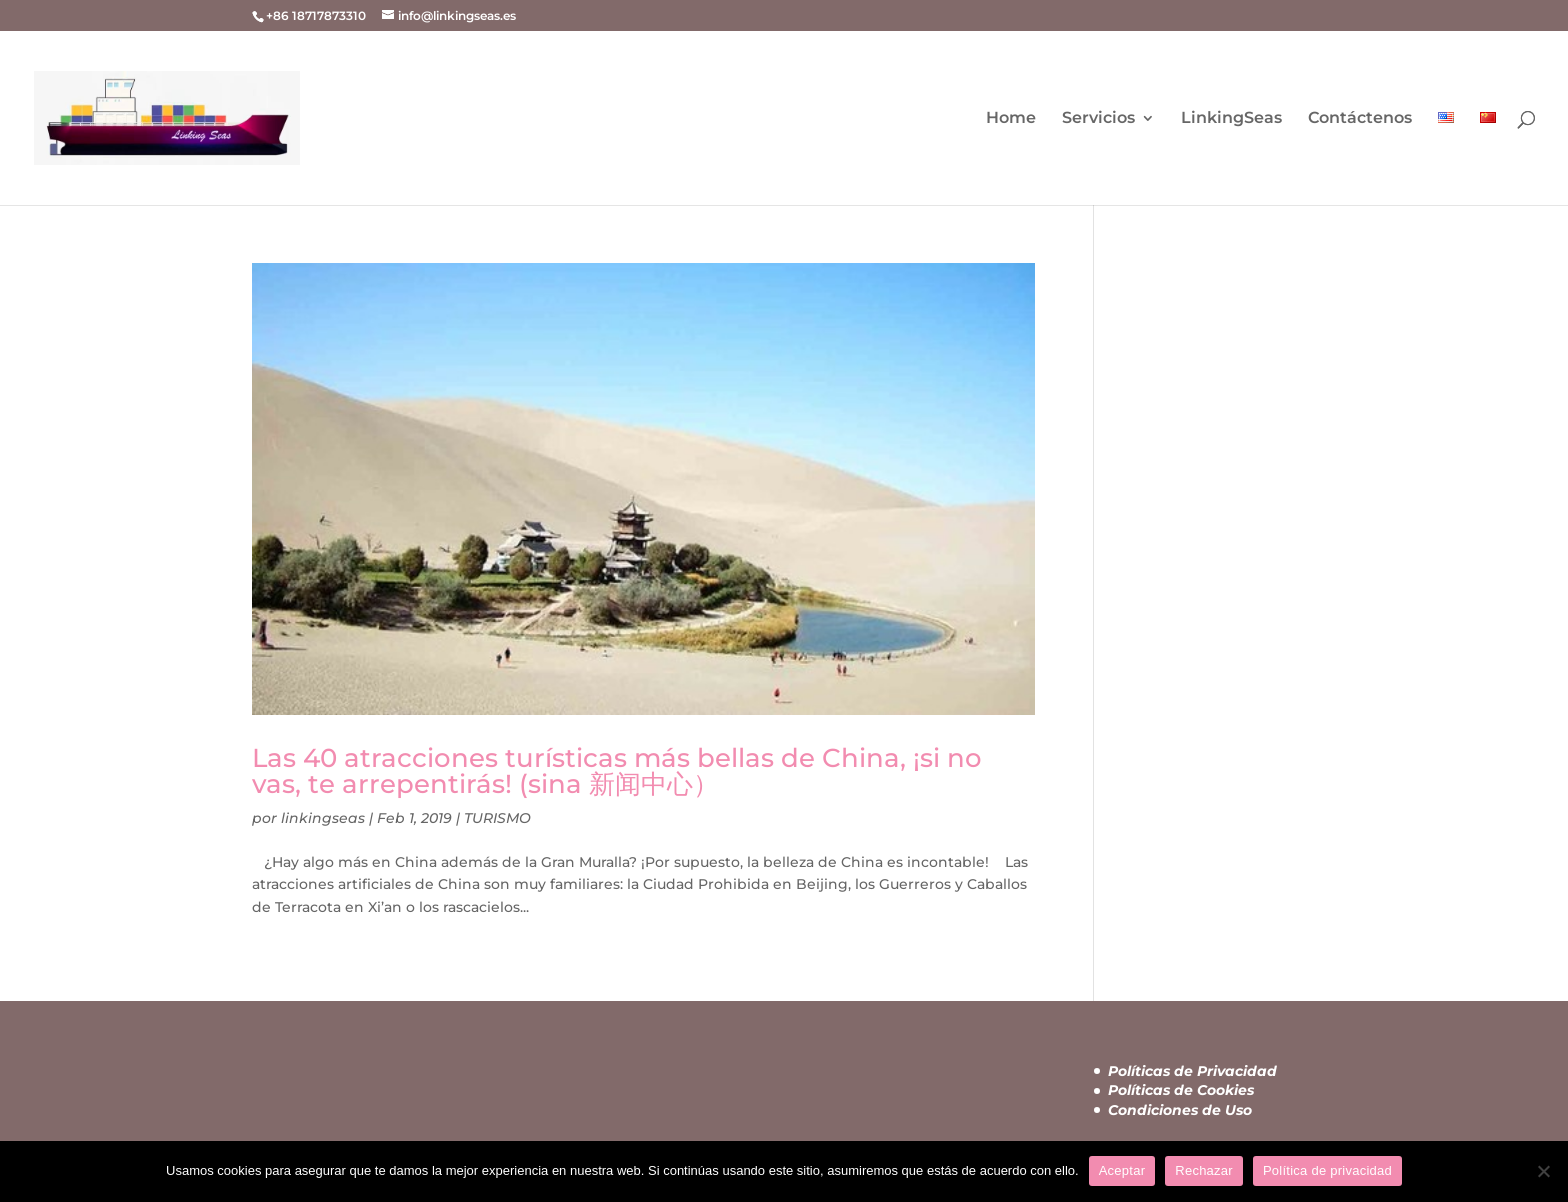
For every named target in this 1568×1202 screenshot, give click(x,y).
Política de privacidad (1327, 1170)
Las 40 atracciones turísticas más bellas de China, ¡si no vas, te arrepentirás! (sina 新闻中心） (617, 771)
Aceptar (1122, 1170)
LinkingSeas (1231, 119)
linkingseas (323, 818)
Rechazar (1204, 1170)
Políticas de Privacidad (1192, 1071)
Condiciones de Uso (1180, 1110)
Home (1011, 119)
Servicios (1098, 119)
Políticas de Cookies (1181, 1090)
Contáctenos (1360, 119)
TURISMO (497, 818)
